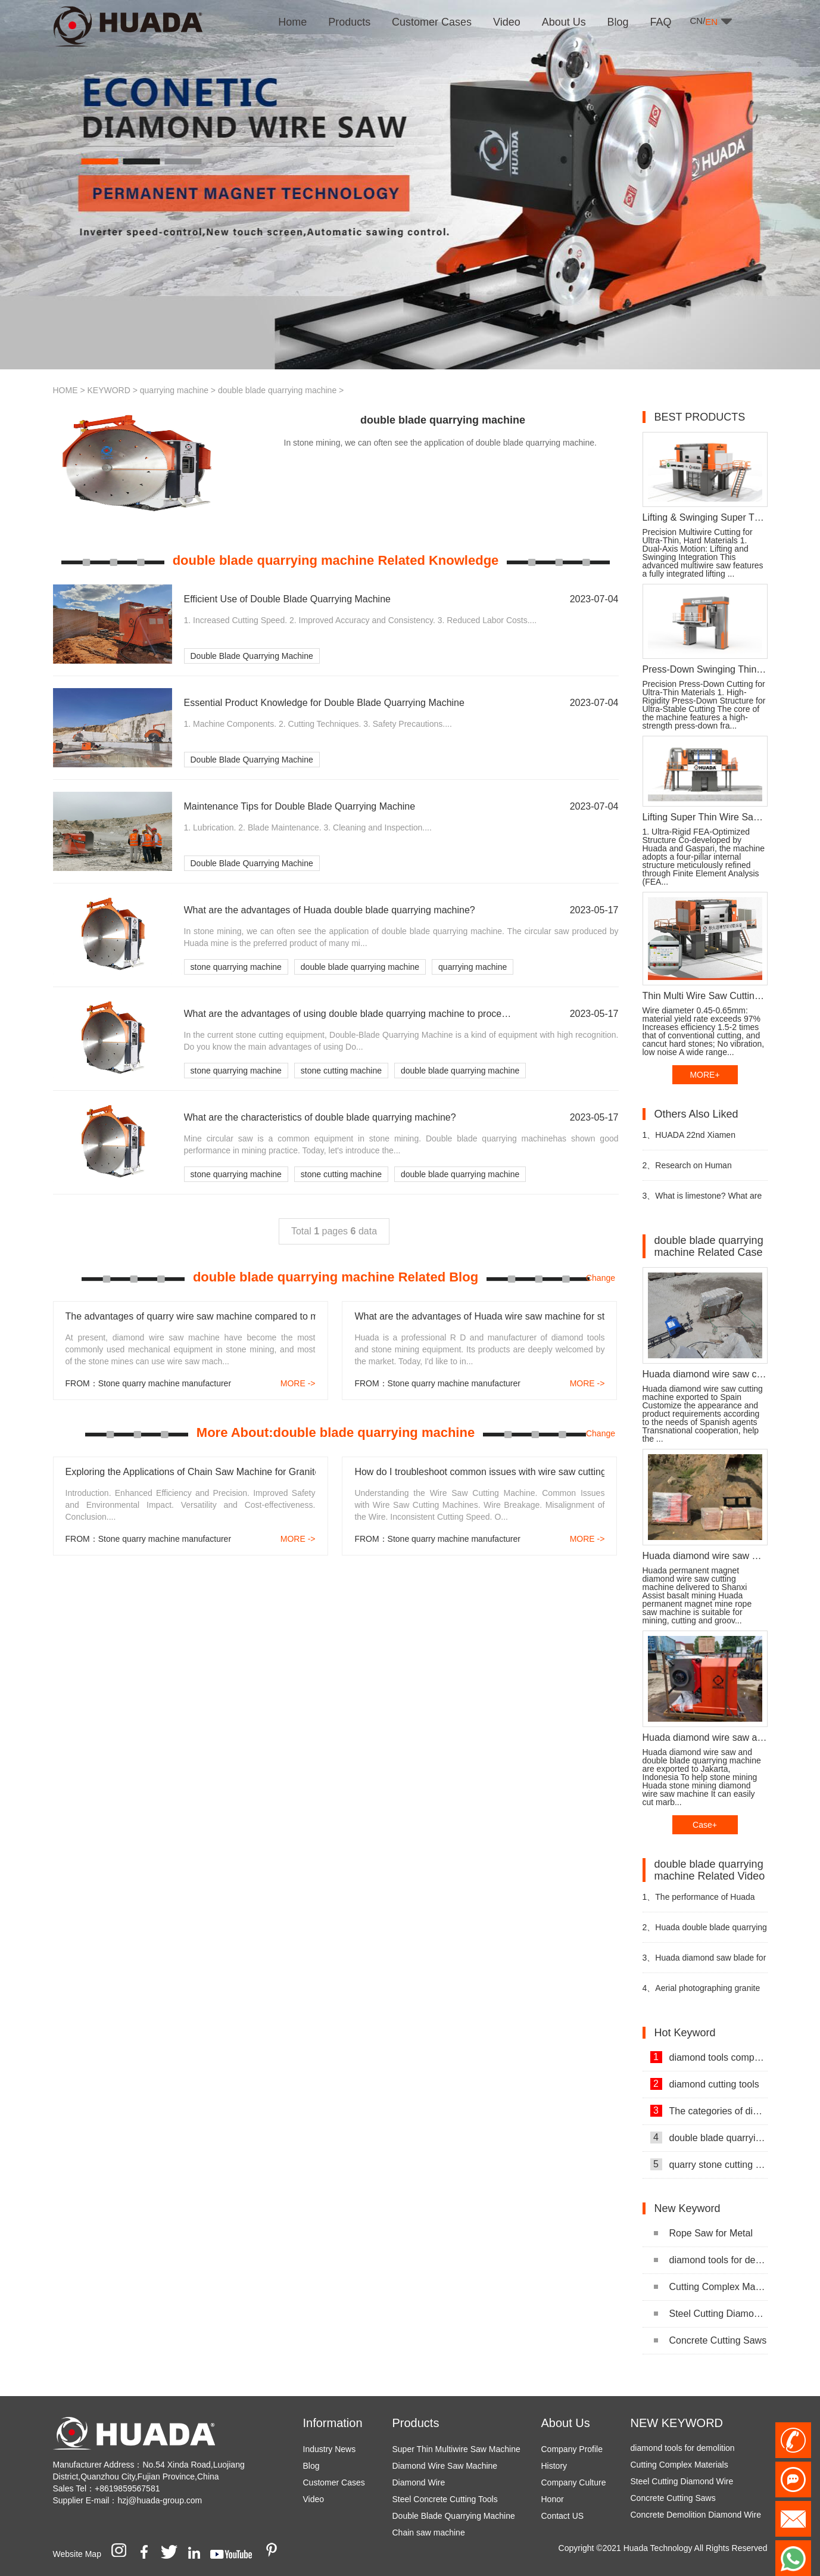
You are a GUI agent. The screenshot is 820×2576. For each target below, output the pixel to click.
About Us (565, 2422)
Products (415, 2422)
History (554, 2466)
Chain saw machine (428, 2532)
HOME (65, 390)
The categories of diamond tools (709, 2111)
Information (333, 2422)
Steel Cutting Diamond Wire (711, 2314)
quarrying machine (174, 390)
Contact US (562, 2516)
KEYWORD (108, 390)
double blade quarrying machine (277, 390)
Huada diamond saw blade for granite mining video (704, 1963)
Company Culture (573, 2482)
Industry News (329, 2449)
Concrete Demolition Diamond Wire (696, 2520)
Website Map (77, 2554)
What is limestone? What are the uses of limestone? (702, 1201)
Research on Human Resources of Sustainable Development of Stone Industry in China (704, 1170)
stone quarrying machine (236, 967)
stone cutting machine (341, 1070)
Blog (311, 2466)
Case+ (705, 1825)
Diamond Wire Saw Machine (445, 2466)
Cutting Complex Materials (711, 2287)
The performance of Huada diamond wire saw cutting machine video (699, 1902)
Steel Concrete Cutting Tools (445, 2499)
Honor (552, 2499)
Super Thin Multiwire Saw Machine (456, 2449)
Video (314, 2499)
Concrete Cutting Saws (710, 2340)
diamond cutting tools (704, 2084)
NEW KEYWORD (677, 2422)
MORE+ (704, 1074)
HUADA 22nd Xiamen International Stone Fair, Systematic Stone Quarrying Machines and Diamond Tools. (698, 1140)
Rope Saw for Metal (703, 2233)
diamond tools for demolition (711, 2260)
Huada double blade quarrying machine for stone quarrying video (705, 1932)
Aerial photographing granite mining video (701, 1993)
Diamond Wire (418, 2482)
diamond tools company (709, 2057)
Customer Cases (334, 2482)
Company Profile (572, 2449)
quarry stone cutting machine (709, 2164)
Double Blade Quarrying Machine (252, 656)
